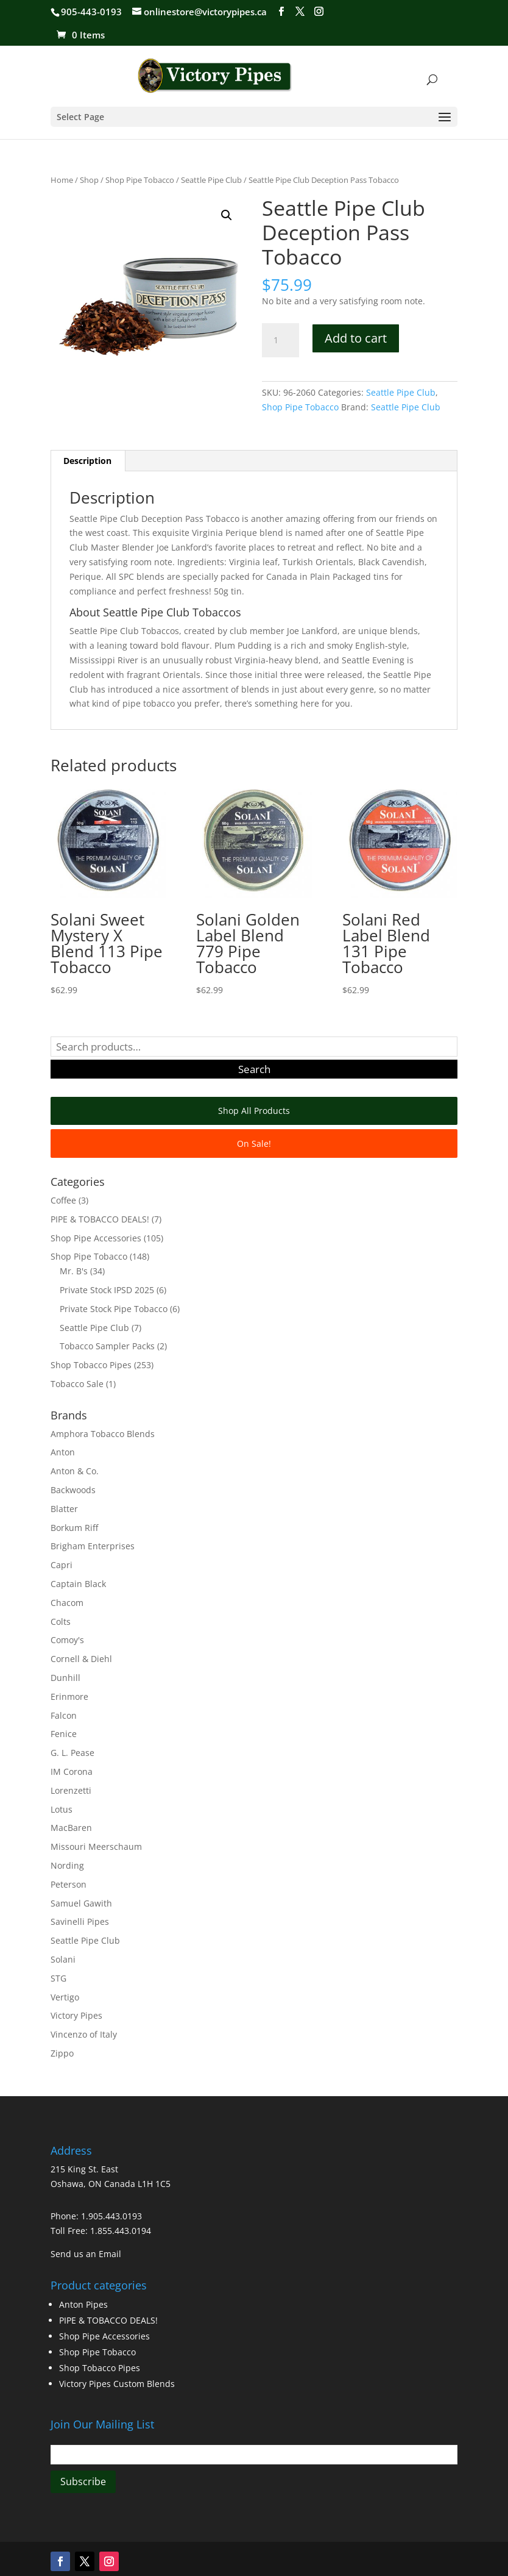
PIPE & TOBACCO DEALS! (100, 1219)
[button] (227, 215)
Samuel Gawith (81, 1903)
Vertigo (65, 1997)
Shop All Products (254, 1110)
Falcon (64, 1715)
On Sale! (254, 1143)
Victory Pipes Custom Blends (117, 2383)
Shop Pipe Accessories (96, 1238)
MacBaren (71, 1827)
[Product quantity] (280, 340)
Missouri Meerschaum (96, 1846)
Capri (61, 1565)
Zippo (62, 2053)
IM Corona (72, 1771)
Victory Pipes (76, 2015)
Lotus (61, 1809)
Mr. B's (74, 1271)
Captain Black (78, 1583)
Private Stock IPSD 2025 (107, 1290)
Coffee (63, 1200)
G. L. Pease (72, 1752)
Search (254, 1069)
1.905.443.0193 (111, 2216)
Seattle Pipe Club (211, 179)
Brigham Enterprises (93, 1546)
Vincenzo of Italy (84, 2034)
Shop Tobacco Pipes (91, 1365)
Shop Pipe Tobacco (139, 179)
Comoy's (67, 1640)
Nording (67, 1865)
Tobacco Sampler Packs (107, 1346)
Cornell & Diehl (81, 1658)
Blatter (64, 1509)
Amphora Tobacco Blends (103, 1434)
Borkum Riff (74, 1527)
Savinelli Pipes (80, 1921)
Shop (89, 179)
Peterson (68, 1884)
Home (62, 179)
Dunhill (65, 1677)
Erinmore (69, 1696)
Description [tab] (87, 460)
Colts (61, 1621)
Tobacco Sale (77, 1384)
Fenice (64, 1733)
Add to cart (356, 338)
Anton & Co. (75, 1471)
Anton (63, 1452)
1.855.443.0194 (120, 2230)
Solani (63, 1959)
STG (58, 1978)
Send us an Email (86, 2254)
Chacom (67, 1602)
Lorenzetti (71, 1790)
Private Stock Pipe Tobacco (114, 1309)
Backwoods (73, 1490)
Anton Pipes (83, 2304)
